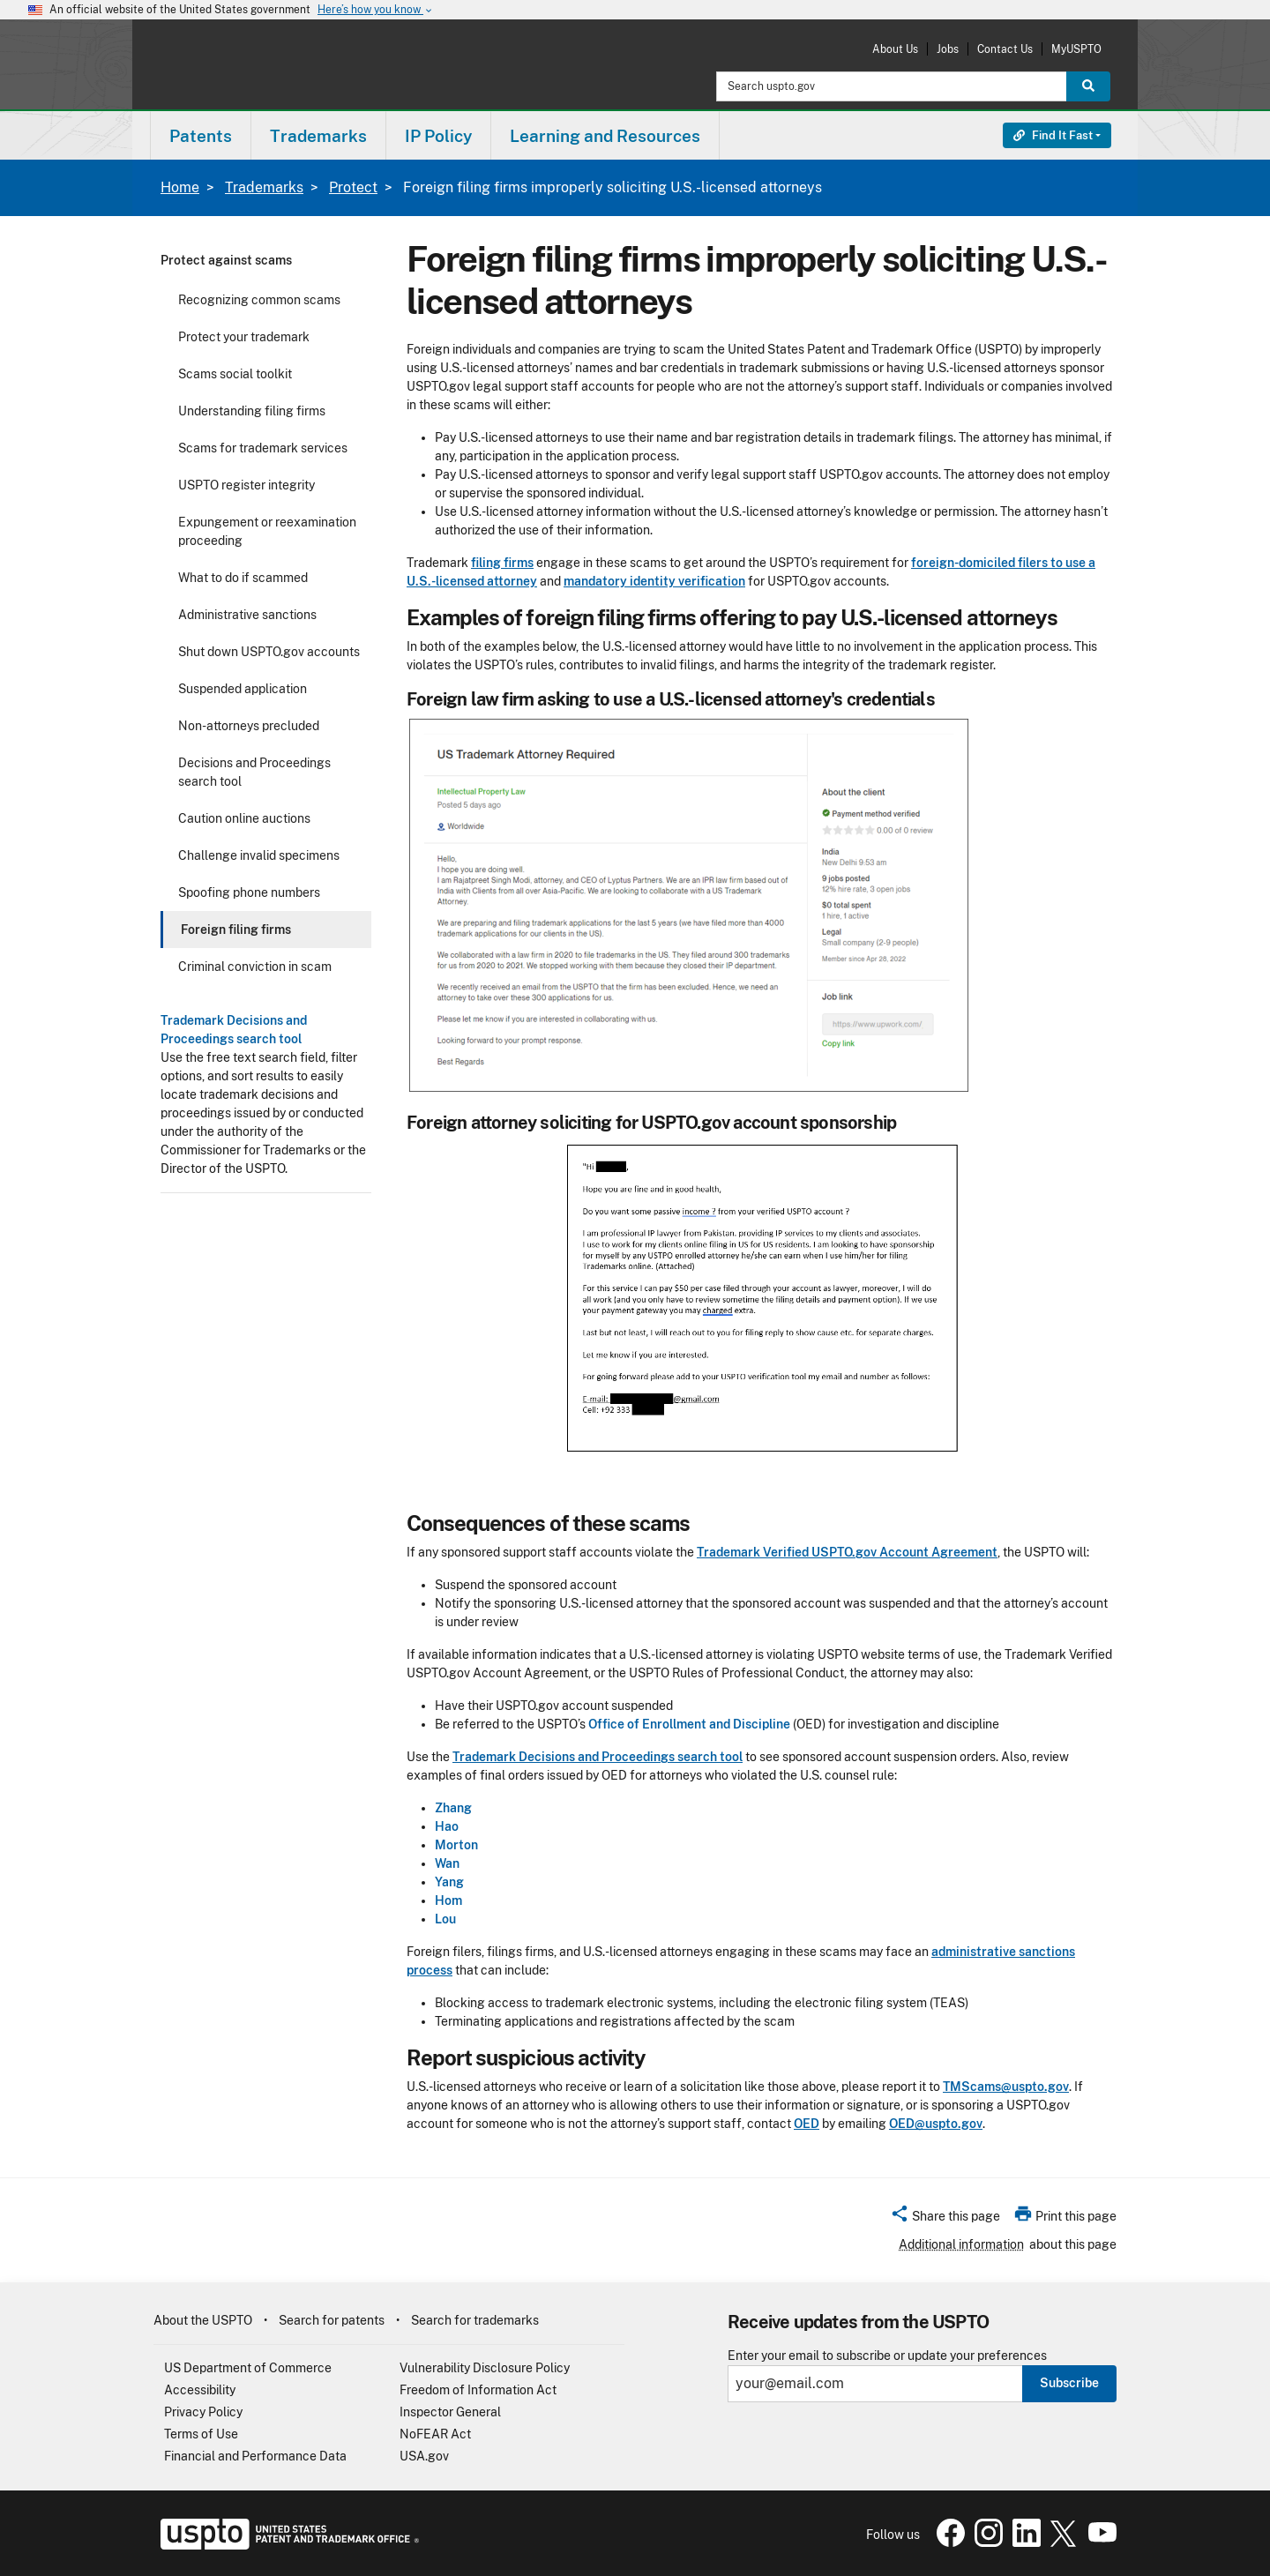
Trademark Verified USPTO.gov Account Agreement (847, 1552)
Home (180, 187)
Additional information (961, 2244)
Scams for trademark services (262, 448)
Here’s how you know (376, 10)
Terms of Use (201, 2434)
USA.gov (424, 2456)
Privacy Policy (203, 2412)
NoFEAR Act (435, 2434)
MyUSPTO (1076, 49)
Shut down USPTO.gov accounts (269, 652)
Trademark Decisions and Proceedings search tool (597, 1757)
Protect (353, 187)
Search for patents (332, 2320)
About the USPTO (202, 2320)
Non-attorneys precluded (248, 726)
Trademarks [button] (318, 136)
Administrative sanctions (247, 615)
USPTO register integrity (246, 485)
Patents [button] (200, 136)
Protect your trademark (244, 337)
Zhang (453, 1808)
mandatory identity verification (654, 581)
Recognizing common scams (259, 300)
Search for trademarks (475, 2320)
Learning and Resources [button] (605, 136)
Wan (447, 1863)
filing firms (502, 563)
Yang (449, 1882)
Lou (445, 1919)
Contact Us (1005, 49)
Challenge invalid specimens (259, 855)
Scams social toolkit (235, 374)
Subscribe (1069, 2383)
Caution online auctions (244, 818)
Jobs (948, 49)
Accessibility (199, 2390)
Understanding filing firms (251, 411)
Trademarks (264, 187)
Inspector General (450, 2412)
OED (806, 2124)
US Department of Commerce (248, 2368)
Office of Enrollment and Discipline (689, 1724)
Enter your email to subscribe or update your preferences (887, 2356)
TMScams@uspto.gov (1006, 2086)
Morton (456, 1845)
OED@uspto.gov (935, 2124)
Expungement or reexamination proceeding (267, 531)
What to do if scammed (243, 578)
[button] (945, 2219)
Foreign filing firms (236, 929)
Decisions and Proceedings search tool (254, 772)
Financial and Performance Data (255, 2456)
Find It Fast (1053, 135)
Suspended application (242, 689)
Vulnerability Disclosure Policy (485, 2368)
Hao (447, 1826)
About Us (895, 49)
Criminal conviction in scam (255, 966)
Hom (448, 1900)
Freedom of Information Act (478, 2390)
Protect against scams (226, 260)
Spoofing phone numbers (249, 892)
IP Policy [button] (438, 136)
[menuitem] (200, 135)
